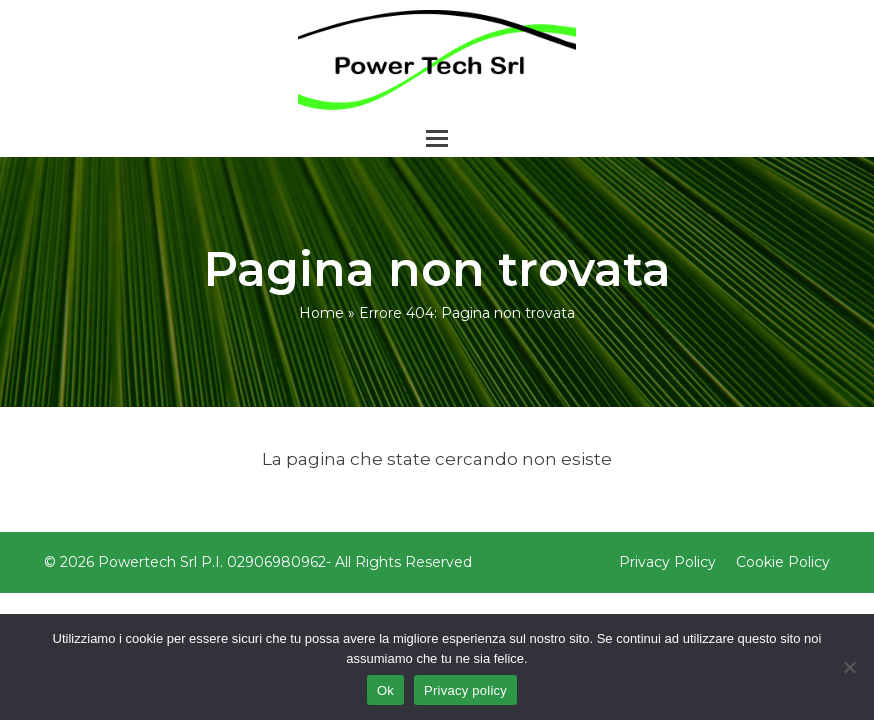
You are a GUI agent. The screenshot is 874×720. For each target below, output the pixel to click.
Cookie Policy (783, 562)
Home (321, 313)
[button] (437, 138)
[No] (849, 667)
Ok (385, 690)
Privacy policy (465, 690)
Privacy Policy (667, 562)
